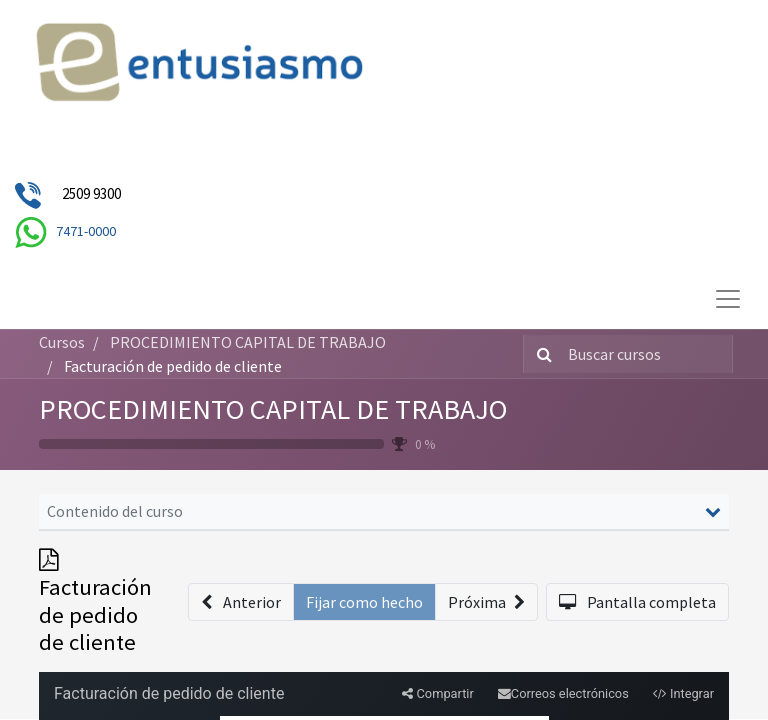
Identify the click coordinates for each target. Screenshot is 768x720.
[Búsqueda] (540, 354)
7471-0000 (86, 231)
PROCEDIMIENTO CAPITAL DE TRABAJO (273, 409)
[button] (241, 602)
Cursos (62, 342)
